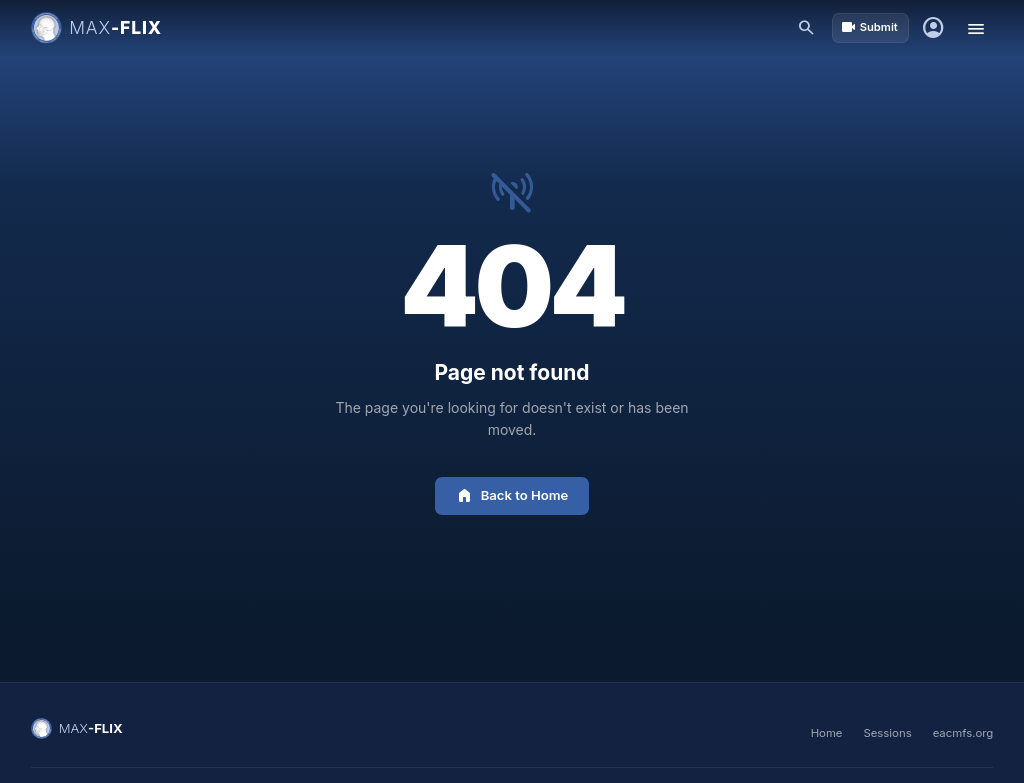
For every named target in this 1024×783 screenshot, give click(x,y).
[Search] (807, 28)
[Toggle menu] (975, 28)
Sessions (887, 733)
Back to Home (512, 495)
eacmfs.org (963, 733)
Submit (869, 27)
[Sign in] (933, 28)
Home (827, 733)
